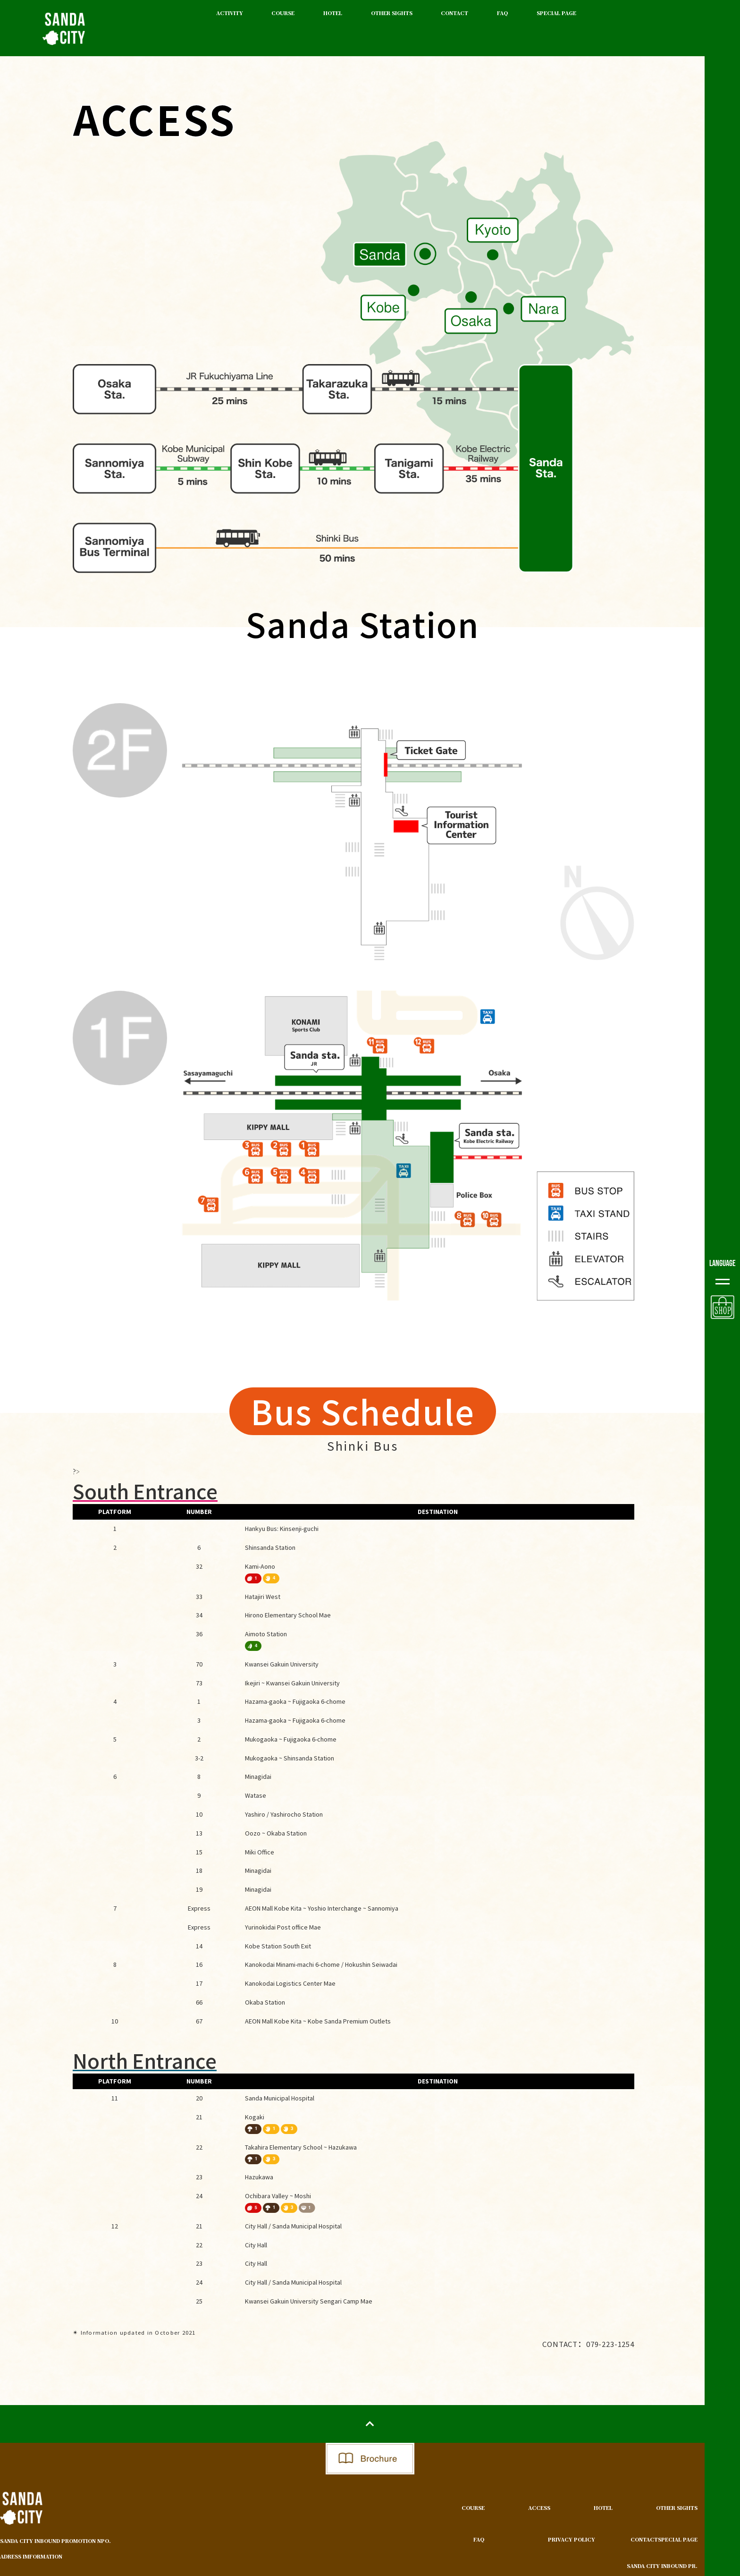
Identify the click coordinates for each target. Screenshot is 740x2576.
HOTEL (332, 13)
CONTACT (454, 13)
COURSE (282, 13)
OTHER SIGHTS (391, 13)
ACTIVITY (229, 13)
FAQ (502, 13)
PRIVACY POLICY (571, 2539)
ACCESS (539, 2507)
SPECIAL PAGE (556, 13)
